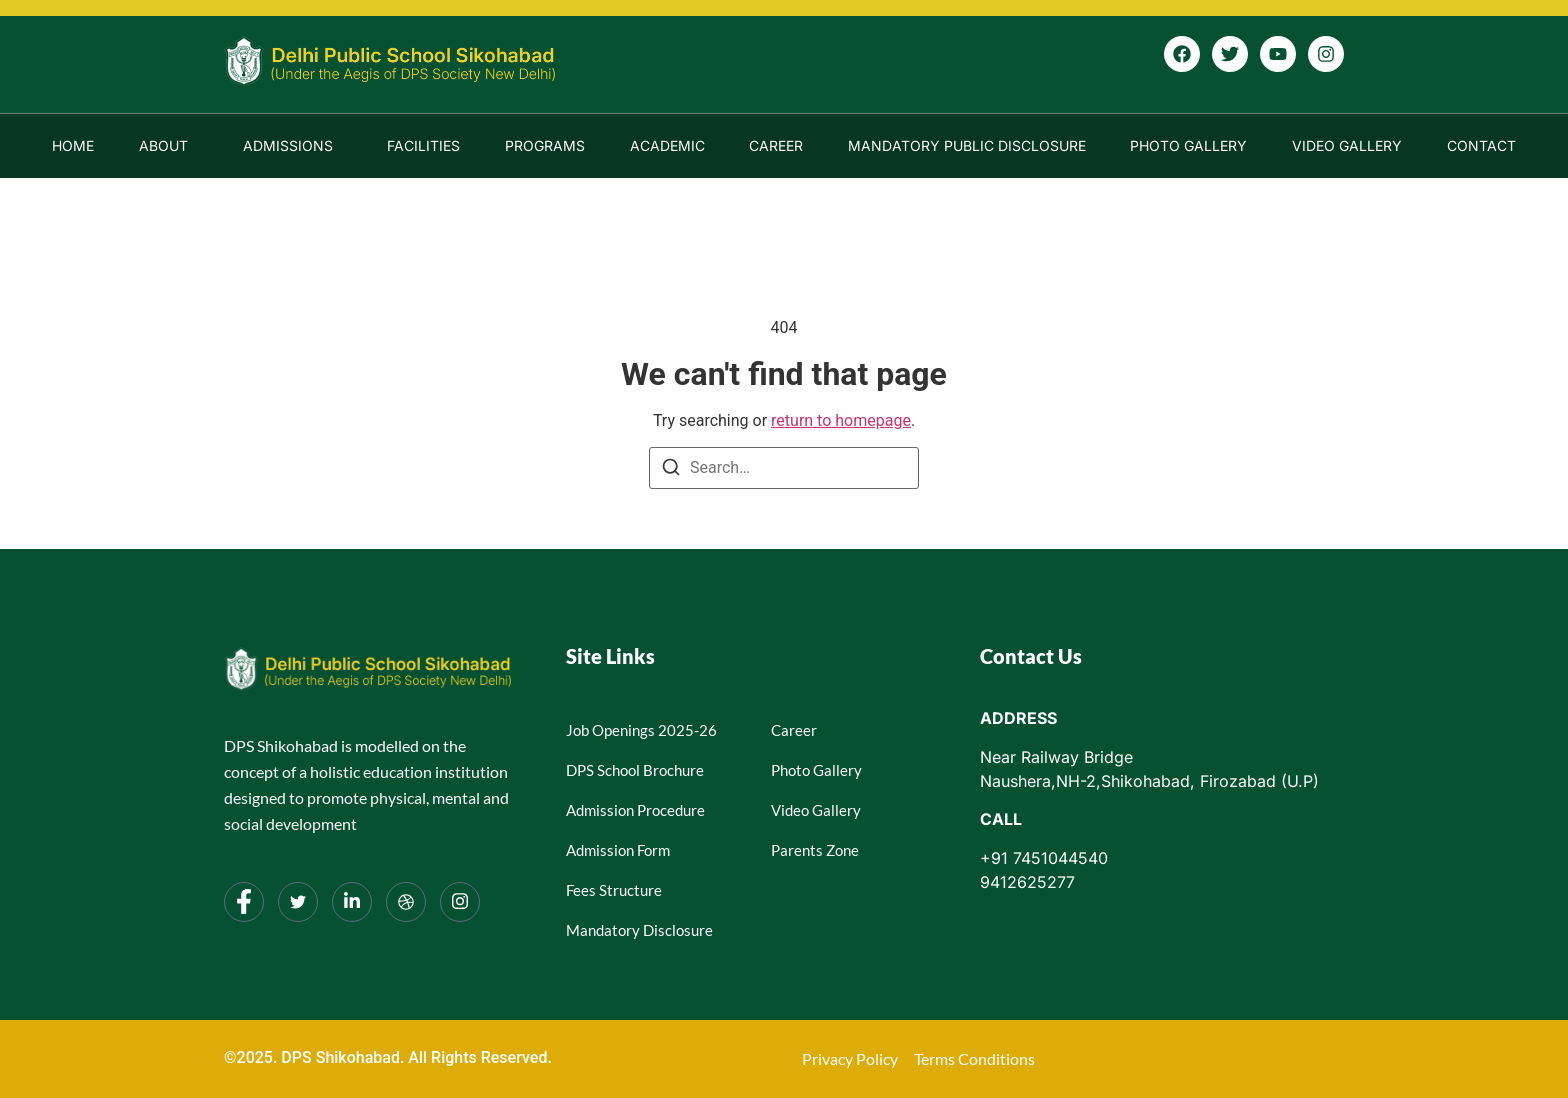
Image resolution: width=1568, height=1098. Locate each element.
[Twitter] (298, 902)
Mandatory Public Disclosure (967, 145)
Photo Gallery (1188, 145)
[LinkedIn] (352, 902)
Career (776, 145)
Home (73, 145)
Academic (667, 145)
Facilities (423, 145)
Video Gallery (1347, 145)
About (163, 145)
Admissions (288, 145)
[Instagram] (460, 902)
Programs (545, 145)
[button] (169, 146)
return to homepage (841, 420)
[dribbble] (406, 902)
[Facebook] (244, 902)
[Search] (671, 470)
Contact (1481, 145)
